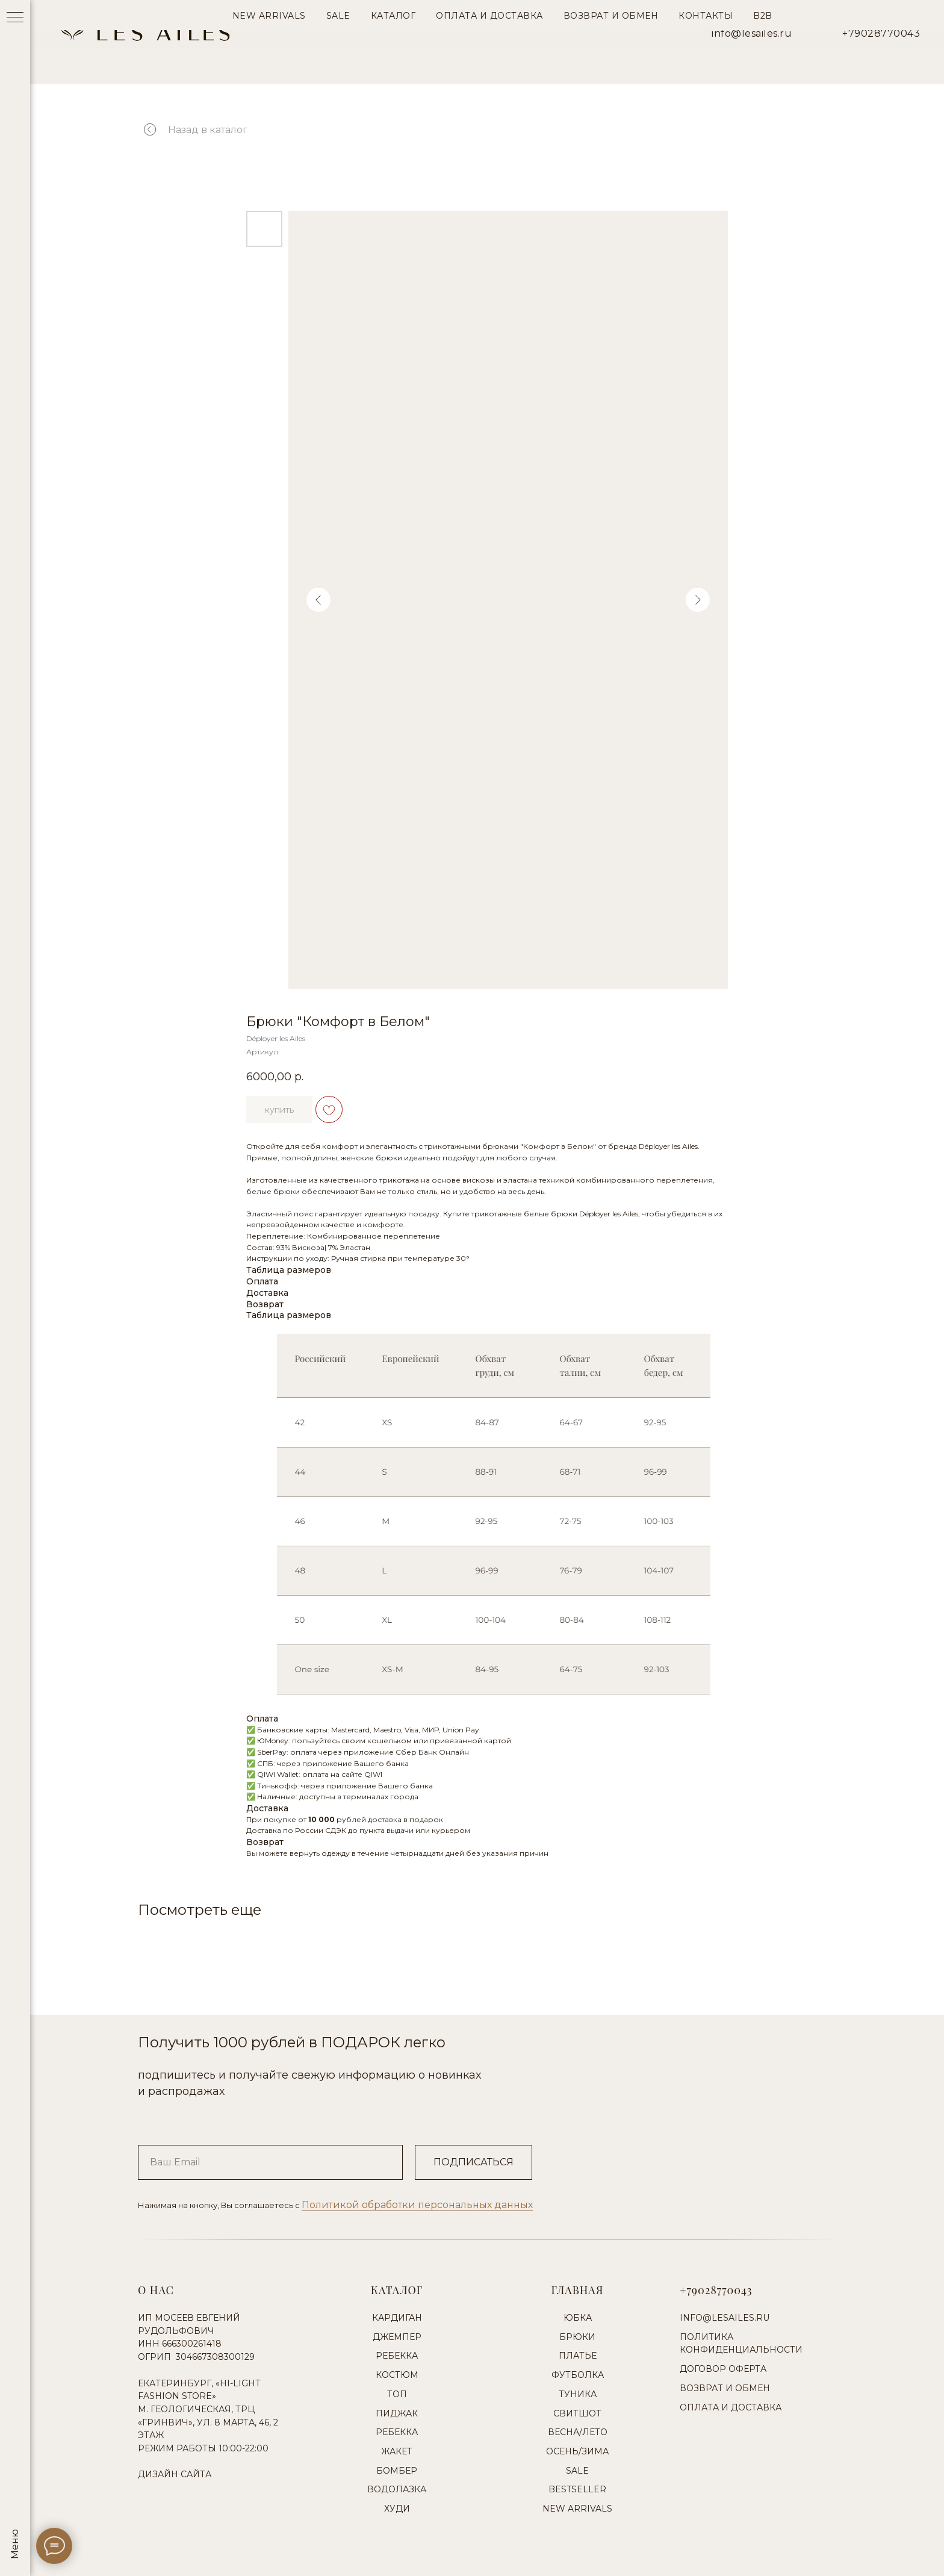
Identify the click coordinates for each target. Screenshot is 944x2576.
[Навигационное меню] (15, 18)
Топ (397, 2394)
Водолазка (396, 2489)
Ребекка (397, 2355)
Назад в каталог (207, 129)
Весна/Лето (577, 2432)
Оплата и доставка (730, 2407)
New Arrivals (577, 2508)
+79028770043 (881, 33)
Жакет (396, 2451)
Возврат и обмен (725, 2388)
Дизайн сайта (174, 2474)
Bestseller (577, 2489)
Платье (578, 2355)
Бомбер (396, 2470)
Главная (577, 2290)
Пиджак (397, 2413)
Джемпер (397, 2337)
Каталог (397, 2290)
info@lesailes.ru (752, 33)
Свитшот (577, 2413)
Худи (397, 2508)
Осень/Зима (577, 2451)
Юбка (578, 2317)
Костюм (397, 2374)
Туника (578, 2394)
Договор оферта (723, 2368)
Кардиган (397, 2317)
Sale (577, 2470)
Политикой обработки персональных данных (417, 2204)
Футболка (577, 2374)
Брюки (577, 2337)
